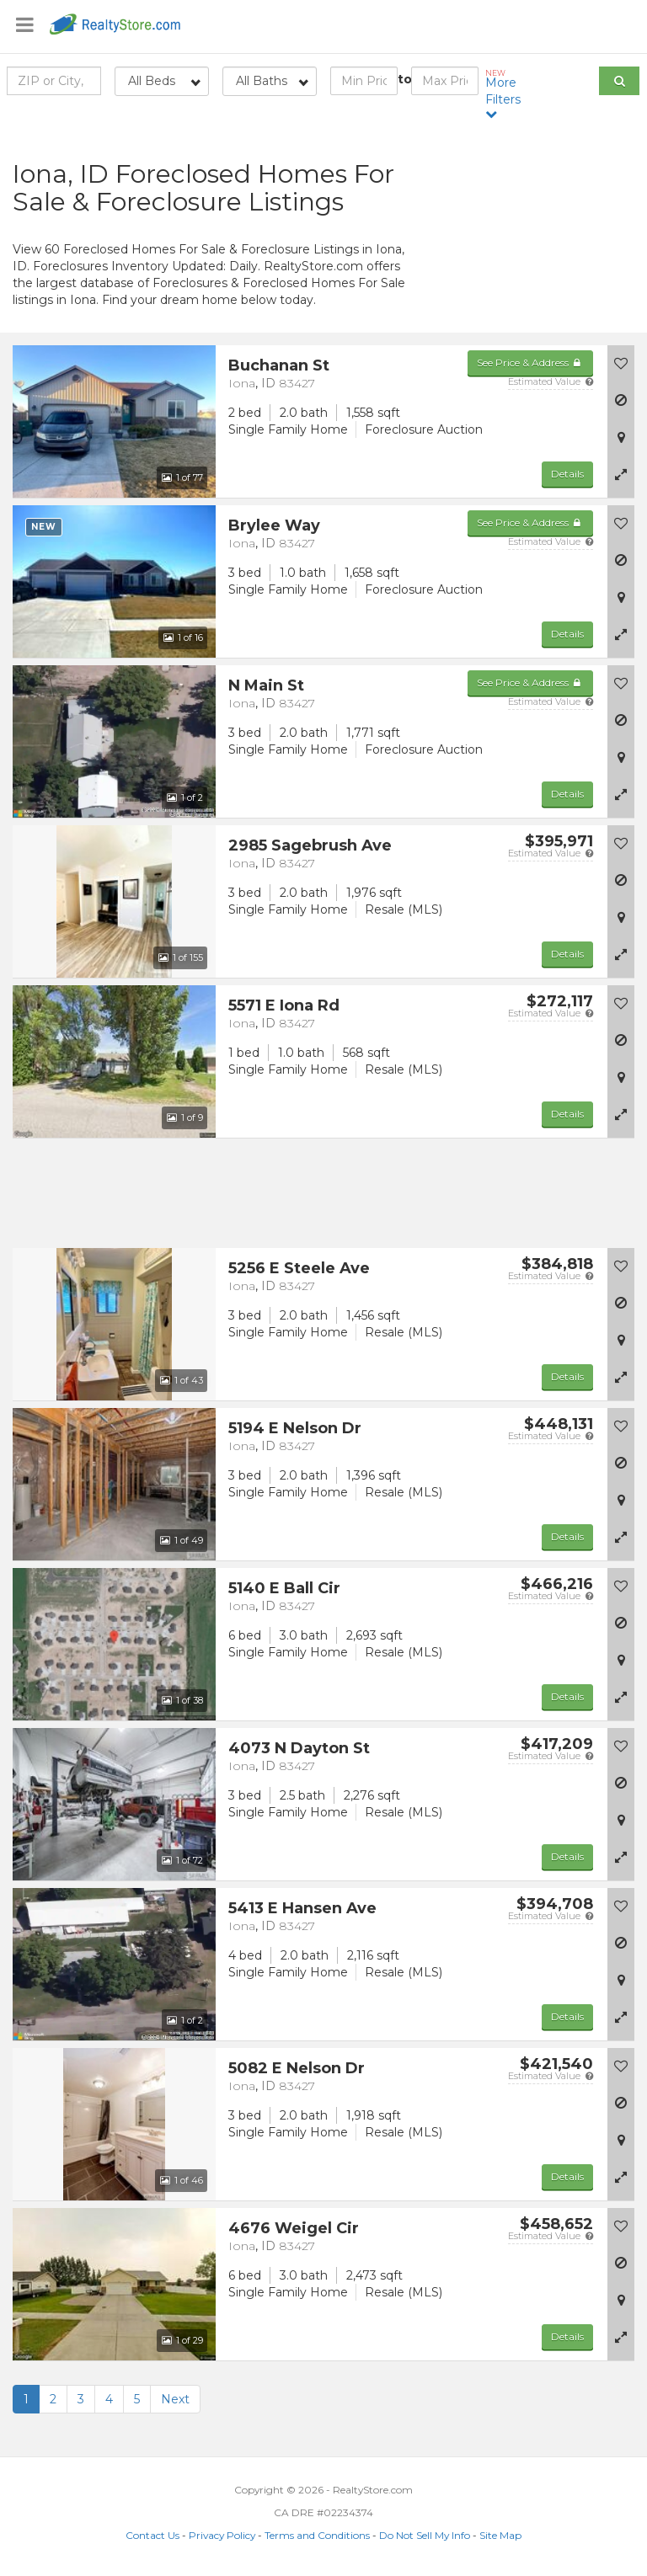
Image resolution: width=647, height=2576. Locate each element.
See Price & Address (530, 362)
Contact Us (152, 2535)
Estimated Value (550, 381)
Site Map (500, 2535)
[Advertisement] (539, 231)
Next (175, 2399)
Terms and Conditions (317, 2535)
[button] (621, 474)
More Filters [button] (505, 94)
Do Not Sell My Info (424, 2535)
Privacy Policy (222, 2535)
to (404, 79)
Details (567, 473)
